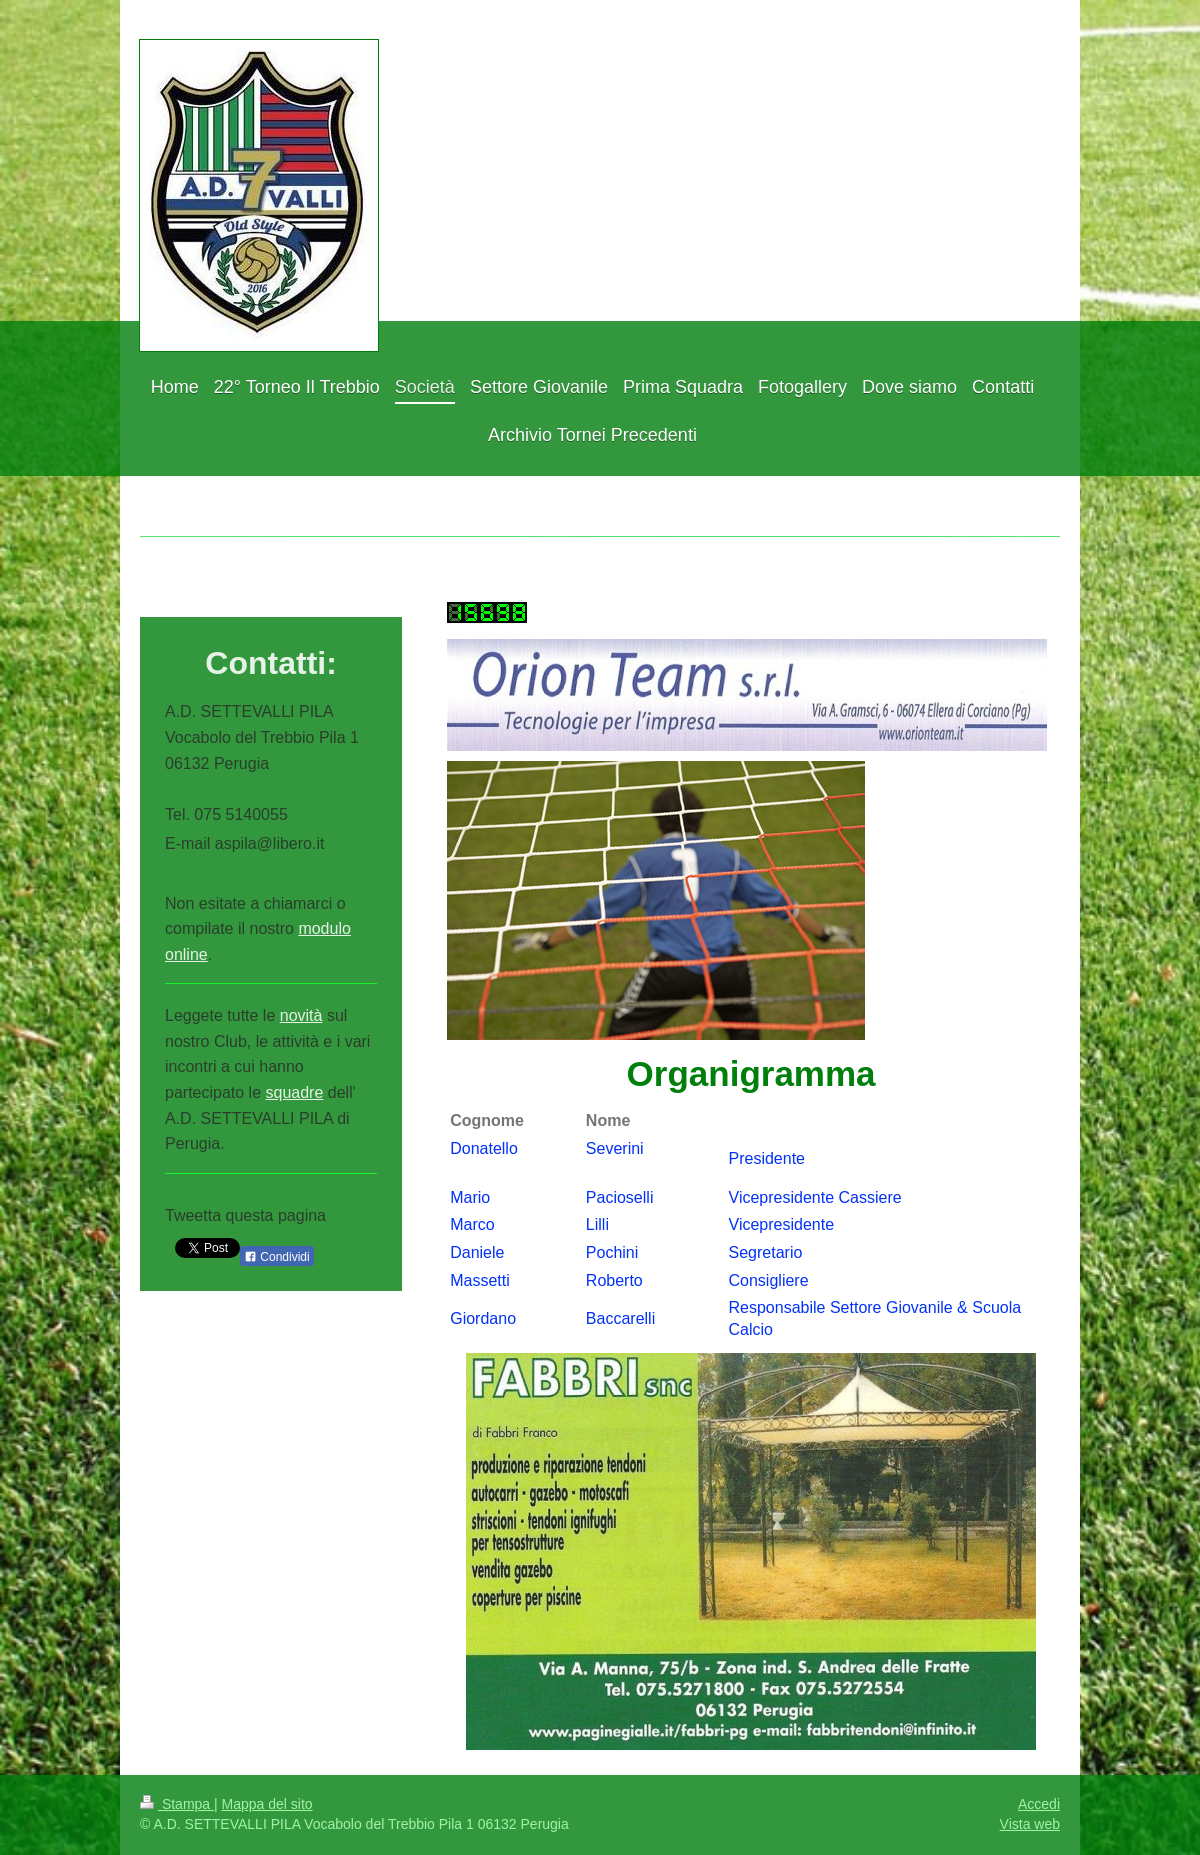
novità (301, 1015)
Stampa (177, 1804)
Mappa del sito (267, 1804)
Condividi (277, 1257)
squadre (295, 1092)
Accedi (1039, 1804)
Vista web (1030, 1824)
